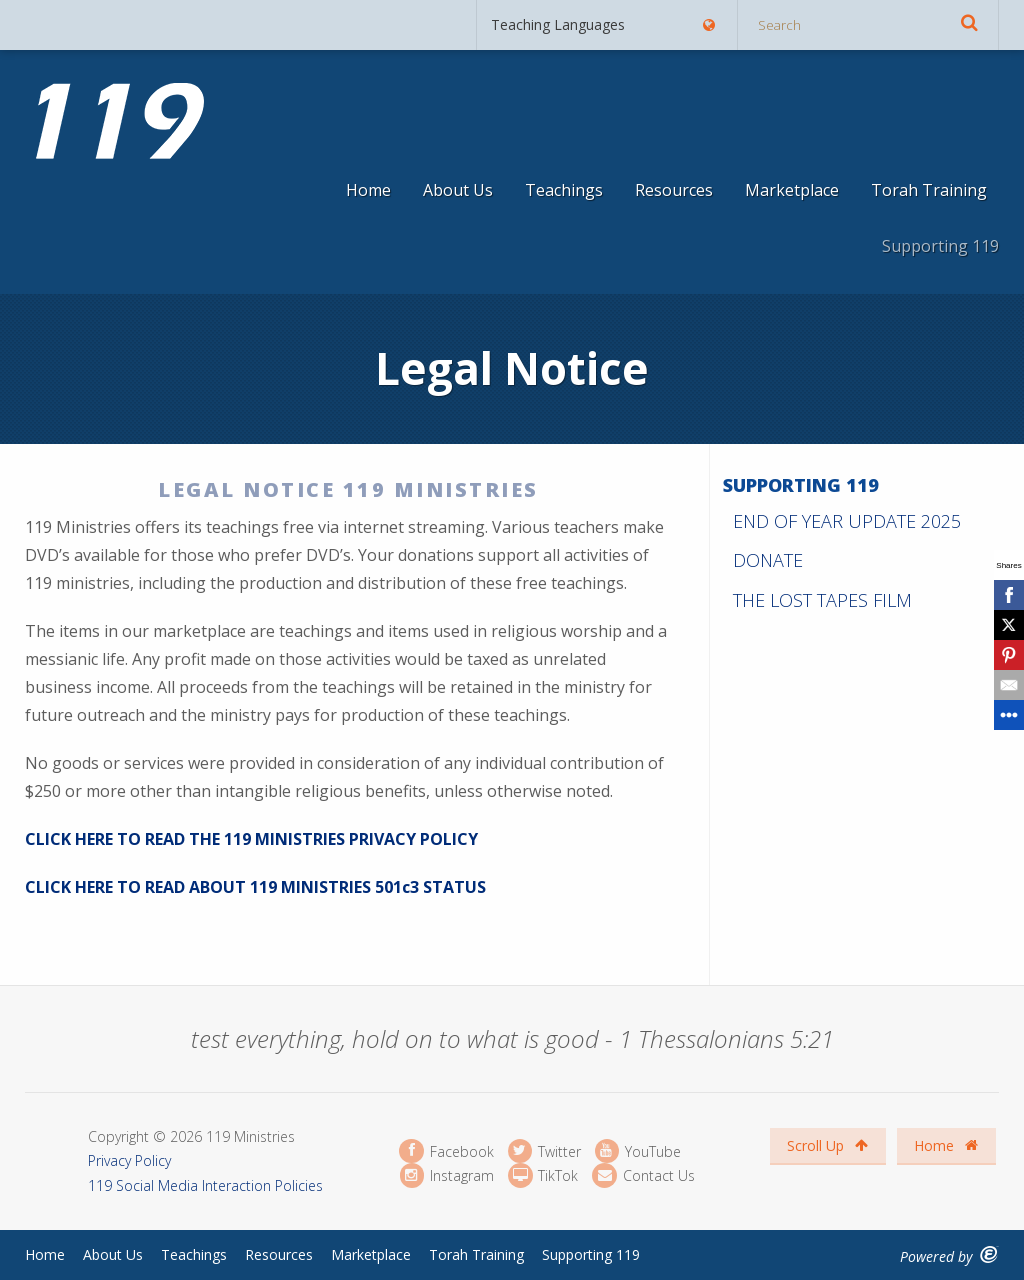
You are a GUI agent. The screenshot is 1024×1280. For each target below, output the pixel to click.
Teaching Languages (604, 24)
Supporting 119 (940, 246)
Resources (674, 190)
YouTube (638, 1151)
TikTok (543, 1175)
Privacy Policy (129, 1160)
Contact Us (643, 1175)
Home (368, 190)
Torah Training (929, 190)
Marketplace (792, 190)
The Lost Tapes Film (822, 600)
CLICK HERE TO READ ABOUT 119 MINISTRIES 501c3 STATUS (255, 887)
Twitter (544, 1151)
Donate (768, 560)
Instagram (447, 1175)
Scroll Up (827, 1145)
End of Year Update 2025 (847, 521)
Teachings (564, 190)
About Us (458, 190)
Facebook (446, 1151)
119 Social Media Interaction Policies (205, 1185)
